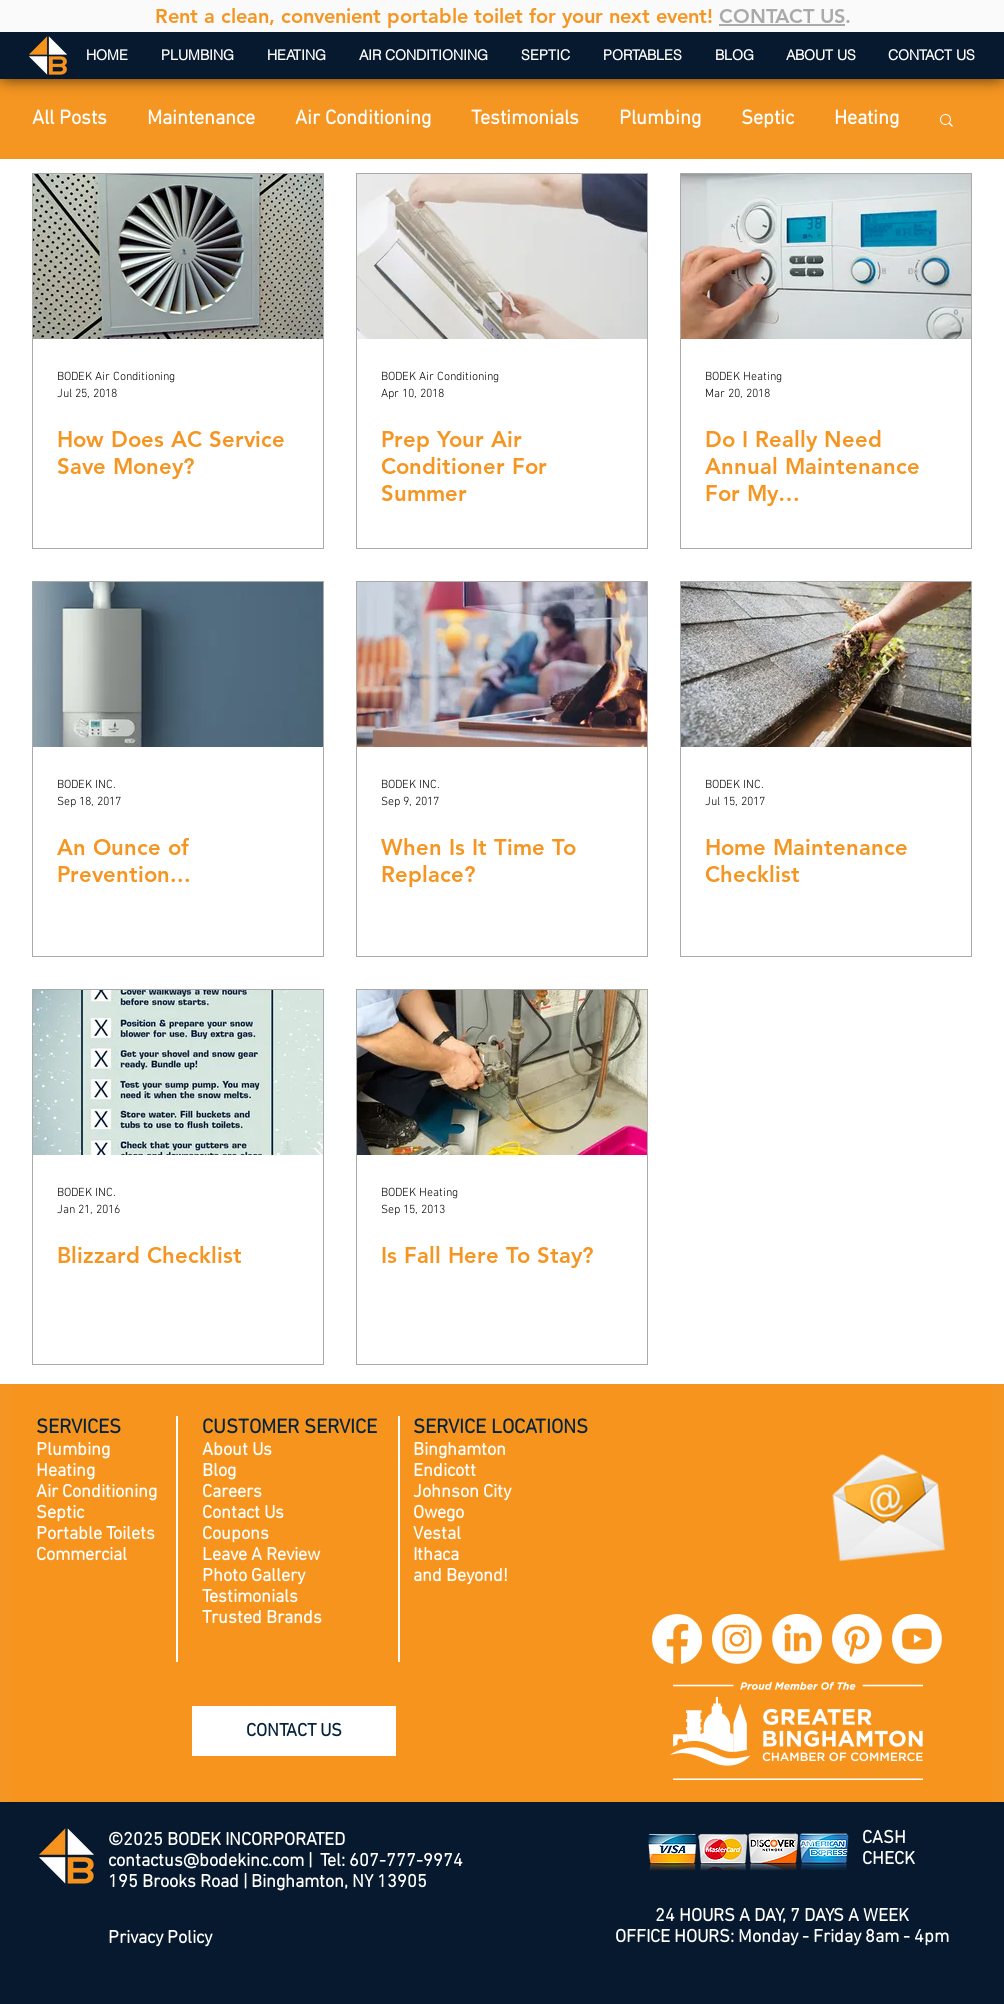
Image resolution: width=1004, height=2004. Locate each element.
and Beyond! (460, 1576)
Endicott (444, 1471)
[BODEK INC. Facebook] (677, 1639)
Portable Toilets (95, 1534)
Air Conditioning (363, 119)
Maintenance (201, 119)
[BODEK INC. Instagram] (737, 1639)
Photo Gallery (253, 1576)
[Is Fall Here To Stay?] (502, 1072)
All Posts (69, 119)
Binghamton (459, 1450)
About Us (237, 1450)
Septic (767, 119)
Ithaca (436, 1555)
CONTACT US (782, 16)
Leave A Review (261, 1555)
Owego (438, 1513)
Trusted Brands (262, 1618)
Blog (219, 1471)
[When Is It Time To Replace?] (502, 664)
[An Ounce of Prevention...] (178, 664)
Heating (866, 119)
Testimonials (525, 119)
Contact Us (243, 1513)
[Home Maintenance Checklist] (826, 664)
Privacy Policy (160, 1938)
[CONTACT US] (294, 1731)
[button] (946, 121)
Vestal (437, 1534)
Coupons (235, 1534)
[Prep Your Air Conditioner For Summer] (502, 256)
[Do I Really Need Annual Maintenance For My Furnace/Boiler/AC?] (826, 256)
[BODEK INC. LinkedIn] (797, 1639)
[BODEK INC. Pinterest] (857, 1639)
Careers (232, 1492)
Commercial (81, 1555)
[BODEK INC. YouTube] (917, 1639)
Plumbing (660, 119)
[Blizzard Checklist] (178, 1072)
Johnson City (462, 1492)
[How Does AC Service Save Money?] (178, 256)
